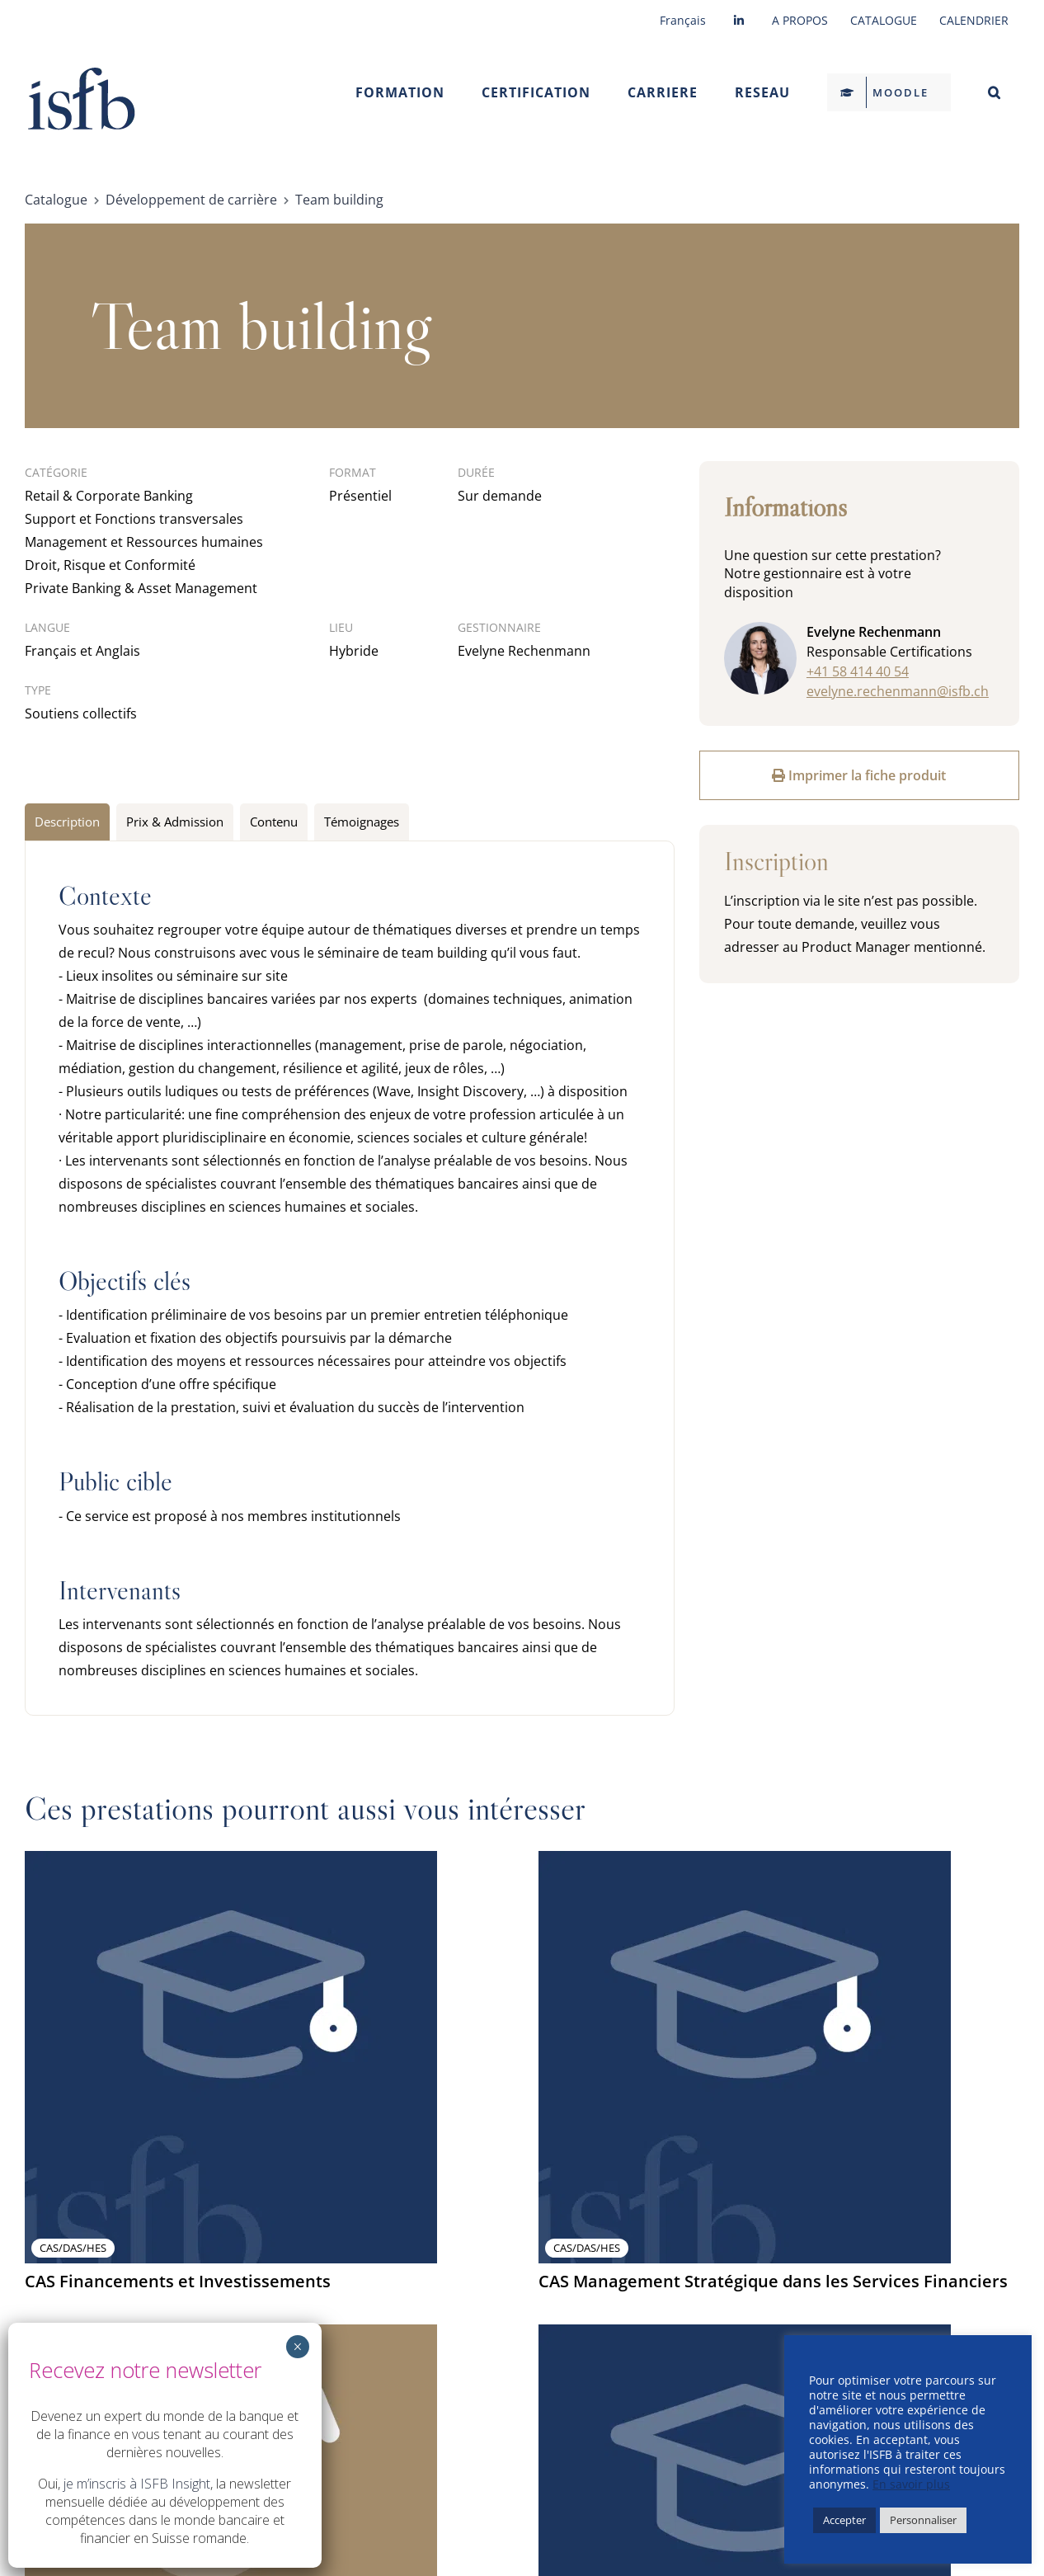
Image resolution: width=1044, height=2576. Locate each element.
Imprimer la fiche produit (859, 775)
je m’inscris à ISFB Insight (136, 2484)
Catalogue (56, 200)
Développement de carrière (191, 200)
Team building (339, 200)
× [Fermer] (297, 2347)
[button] (994, 92)
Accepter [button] (844, 2519)
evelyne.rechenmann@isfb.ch (898, 691)
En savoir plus (911, 2484)
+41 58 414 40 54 (858, 671)
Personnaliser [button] (923, 2519)
